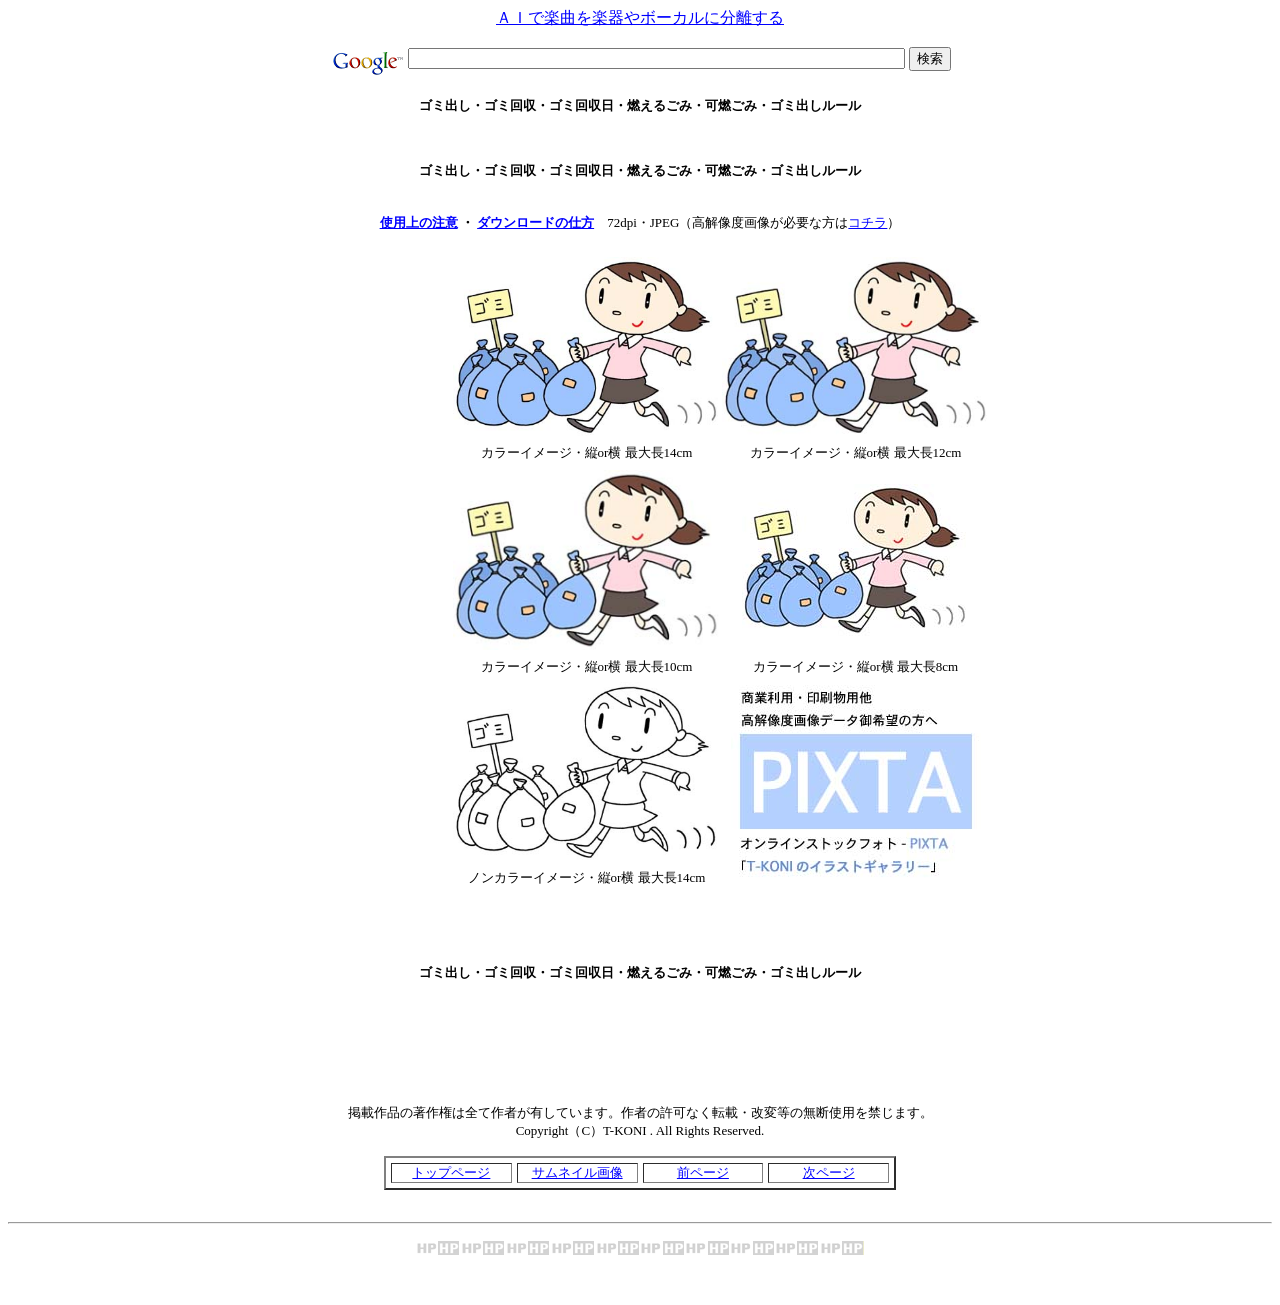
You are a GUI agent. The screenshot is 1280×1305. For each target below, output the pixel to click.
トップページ (451, 1172)
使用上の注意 (419, 222)
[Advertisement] (640, 138)
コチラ (867, 222)
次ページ (829, 1172)
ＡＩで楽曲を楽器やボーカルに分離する (640, 17)
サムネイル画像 (577, 1172)
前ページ (703, 1172)
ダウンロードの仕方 (535, 222)
